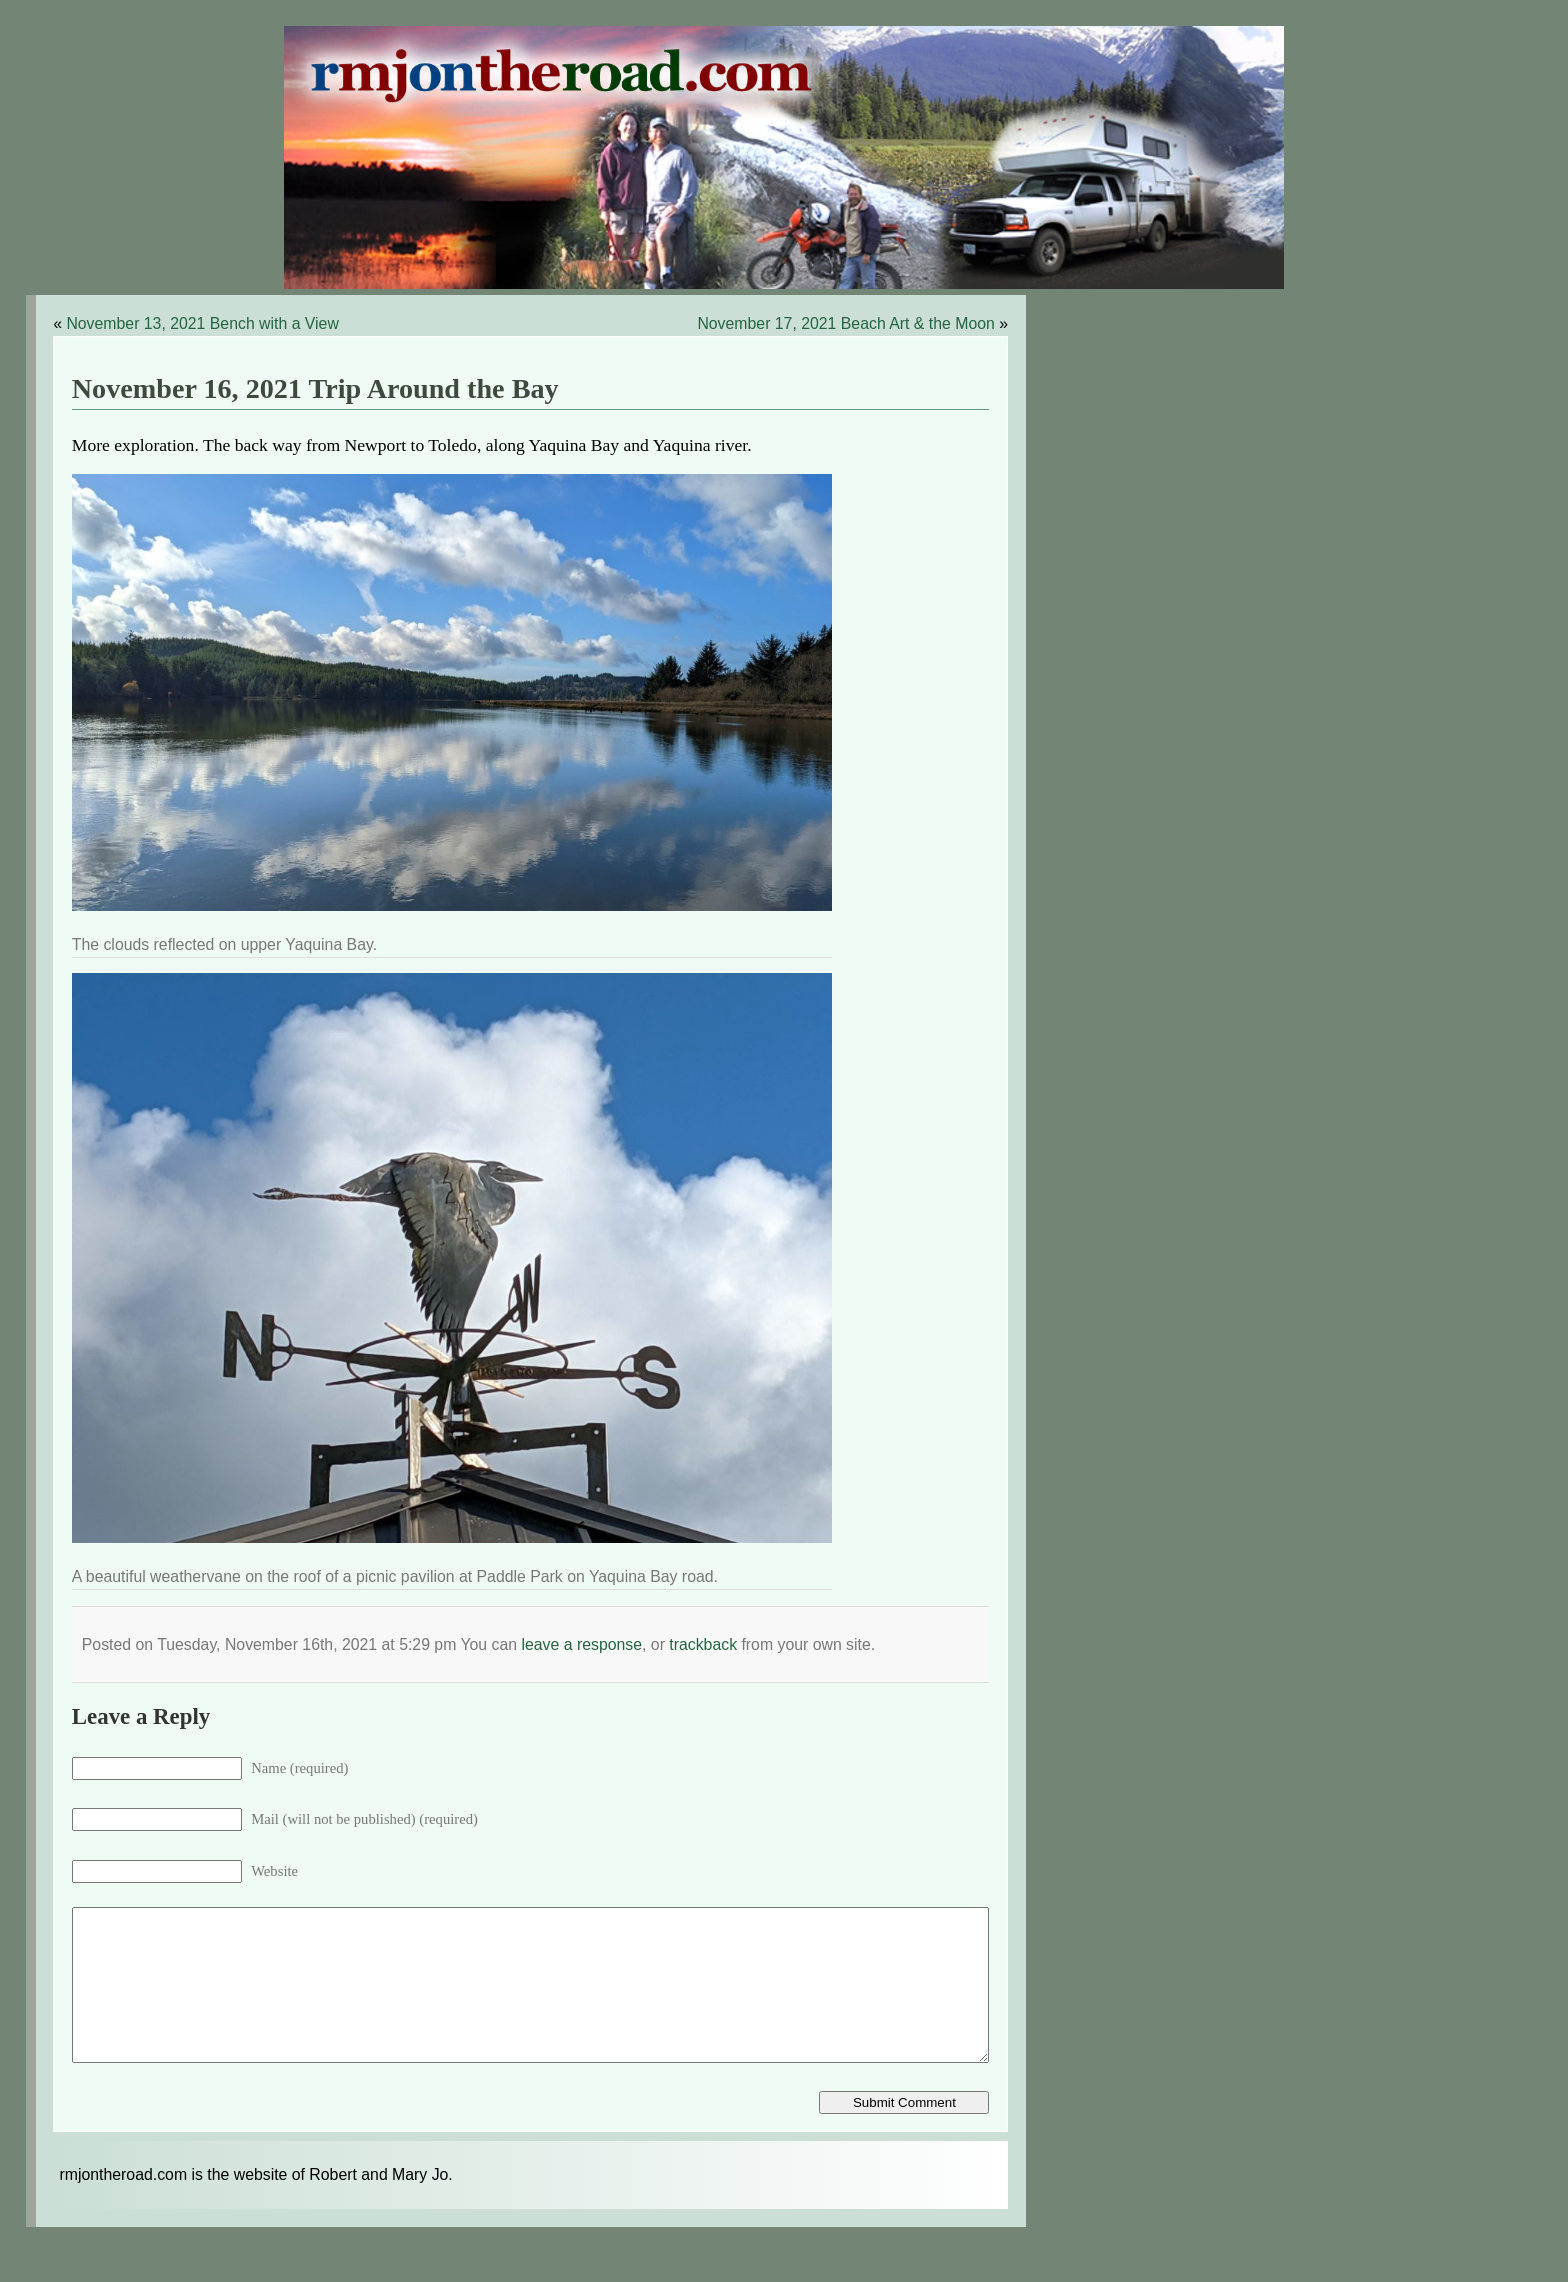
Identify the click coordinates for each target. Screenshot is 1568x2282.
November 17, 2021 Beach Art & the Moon (845, 323)
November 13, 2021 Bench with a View (202, 323)
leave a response (581, 1644)
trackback (703, 1644)
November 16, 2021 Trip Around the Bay (315, 388)
